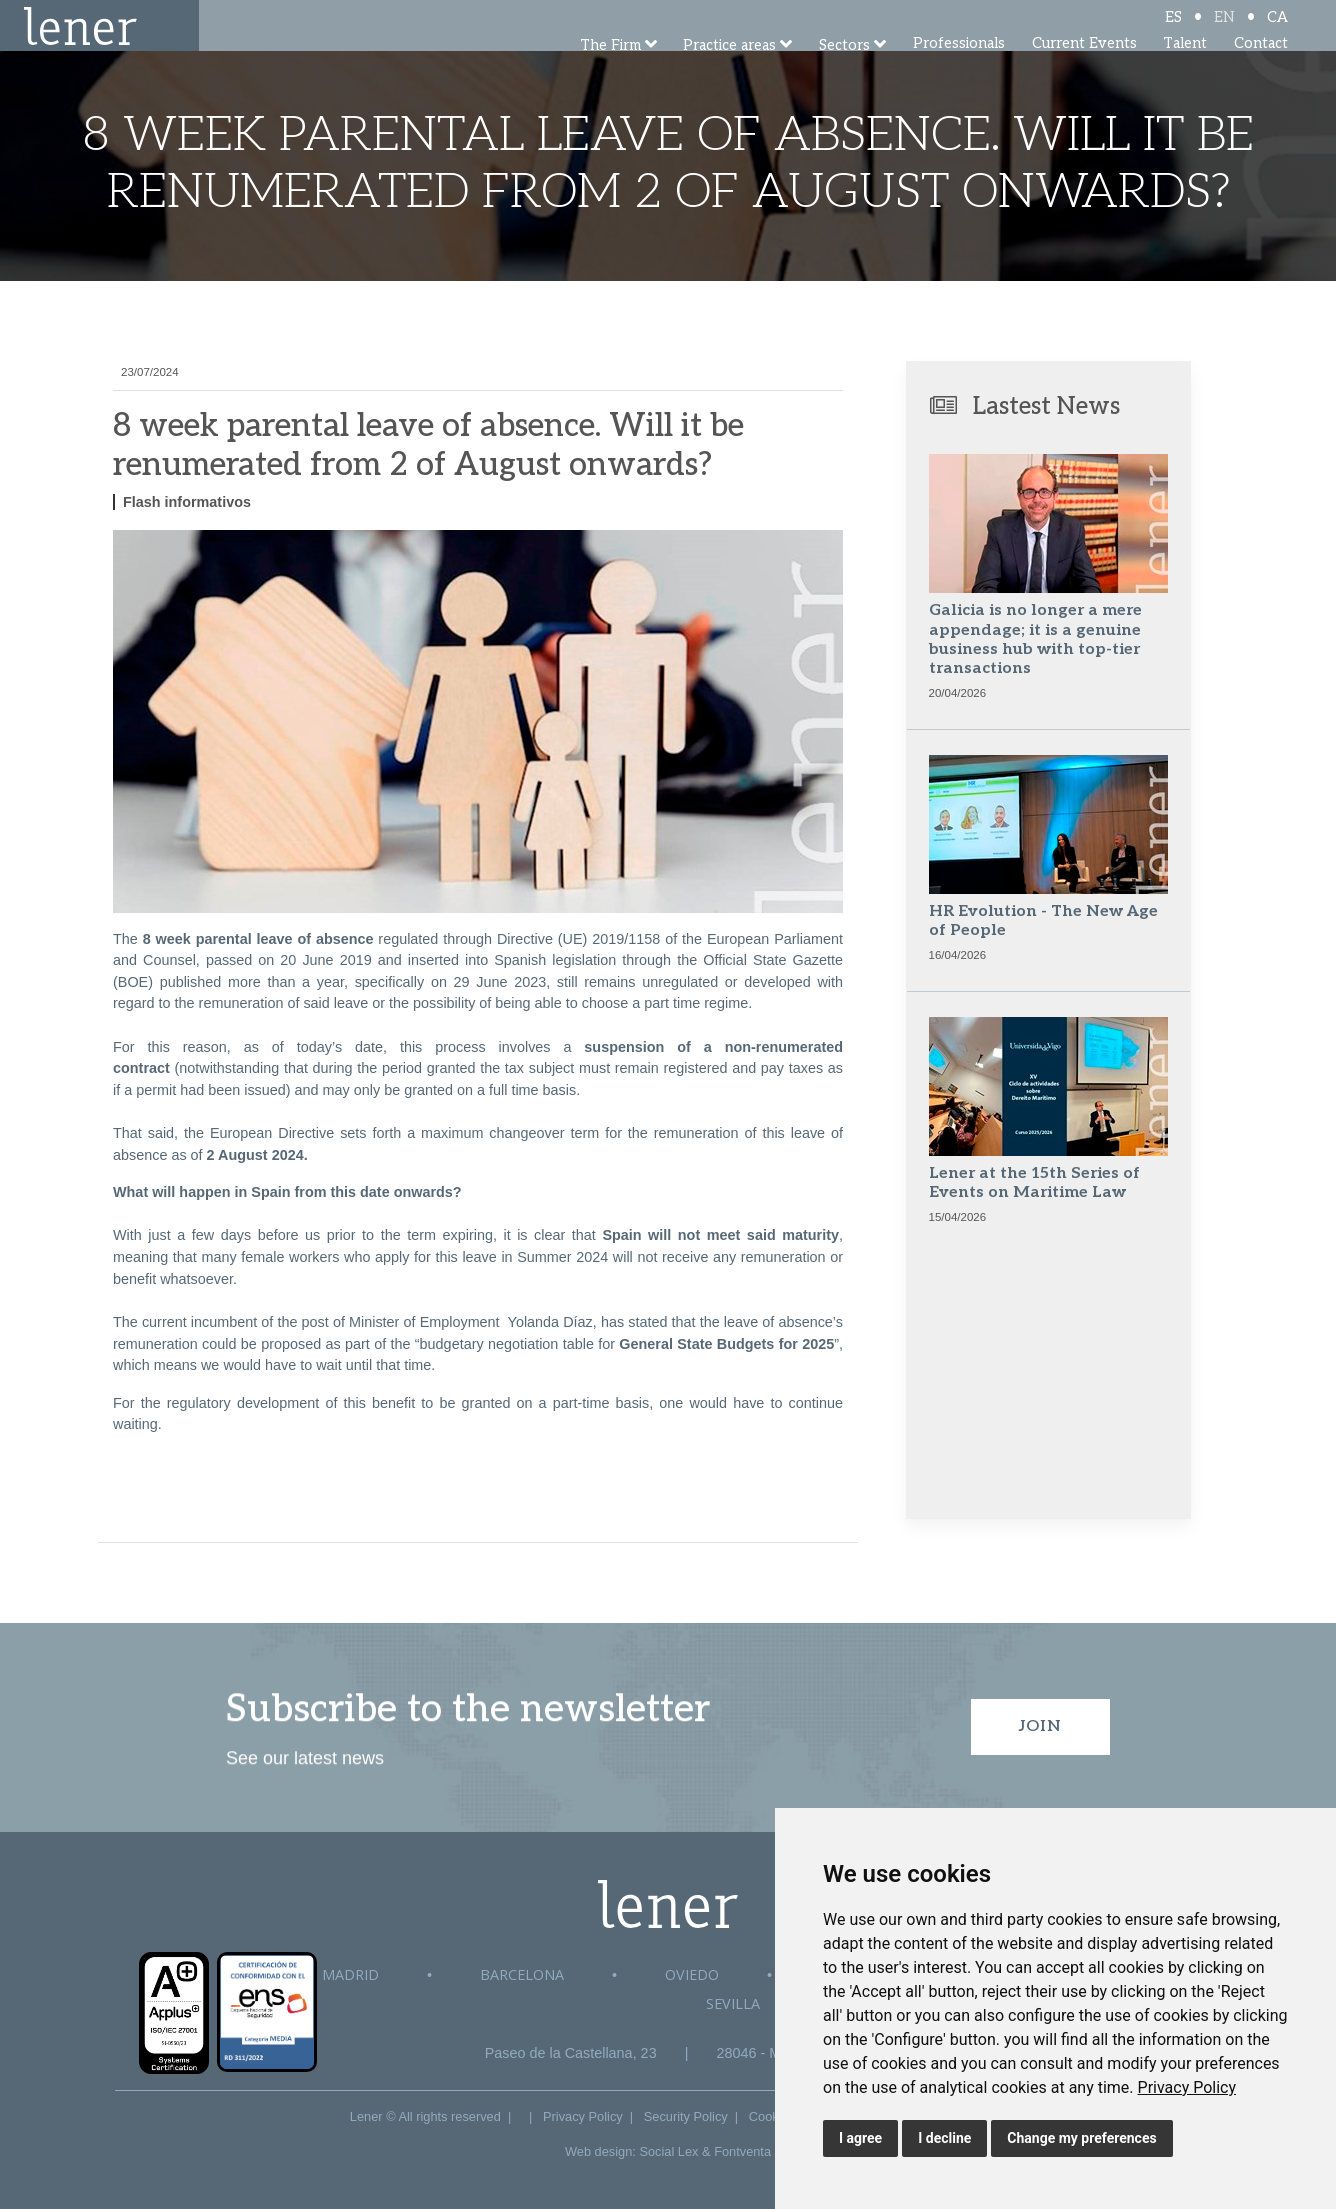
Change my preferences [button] (1081, 2138)
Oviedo (692, 1974)
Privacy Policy (1187, 2087)
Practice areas (729, 72)
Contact (1261, 69)
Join (1040, 1726)
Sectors (844, 72)
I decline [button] (944, 2138)
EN (1224, 32)
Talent (1185, 69)
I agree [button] (860, 2138)
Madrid (350, 1974)
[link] (1187, 2087)
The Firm (610, 72)
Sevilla (733, 2003)
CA (1277, 32)
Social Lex (668, 2151)
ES (1173, 32)
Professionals (959, 69)
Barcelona (522, 1974)
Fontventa (742, 2151)
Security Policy (686, 2116)
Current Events (1084, 69)
